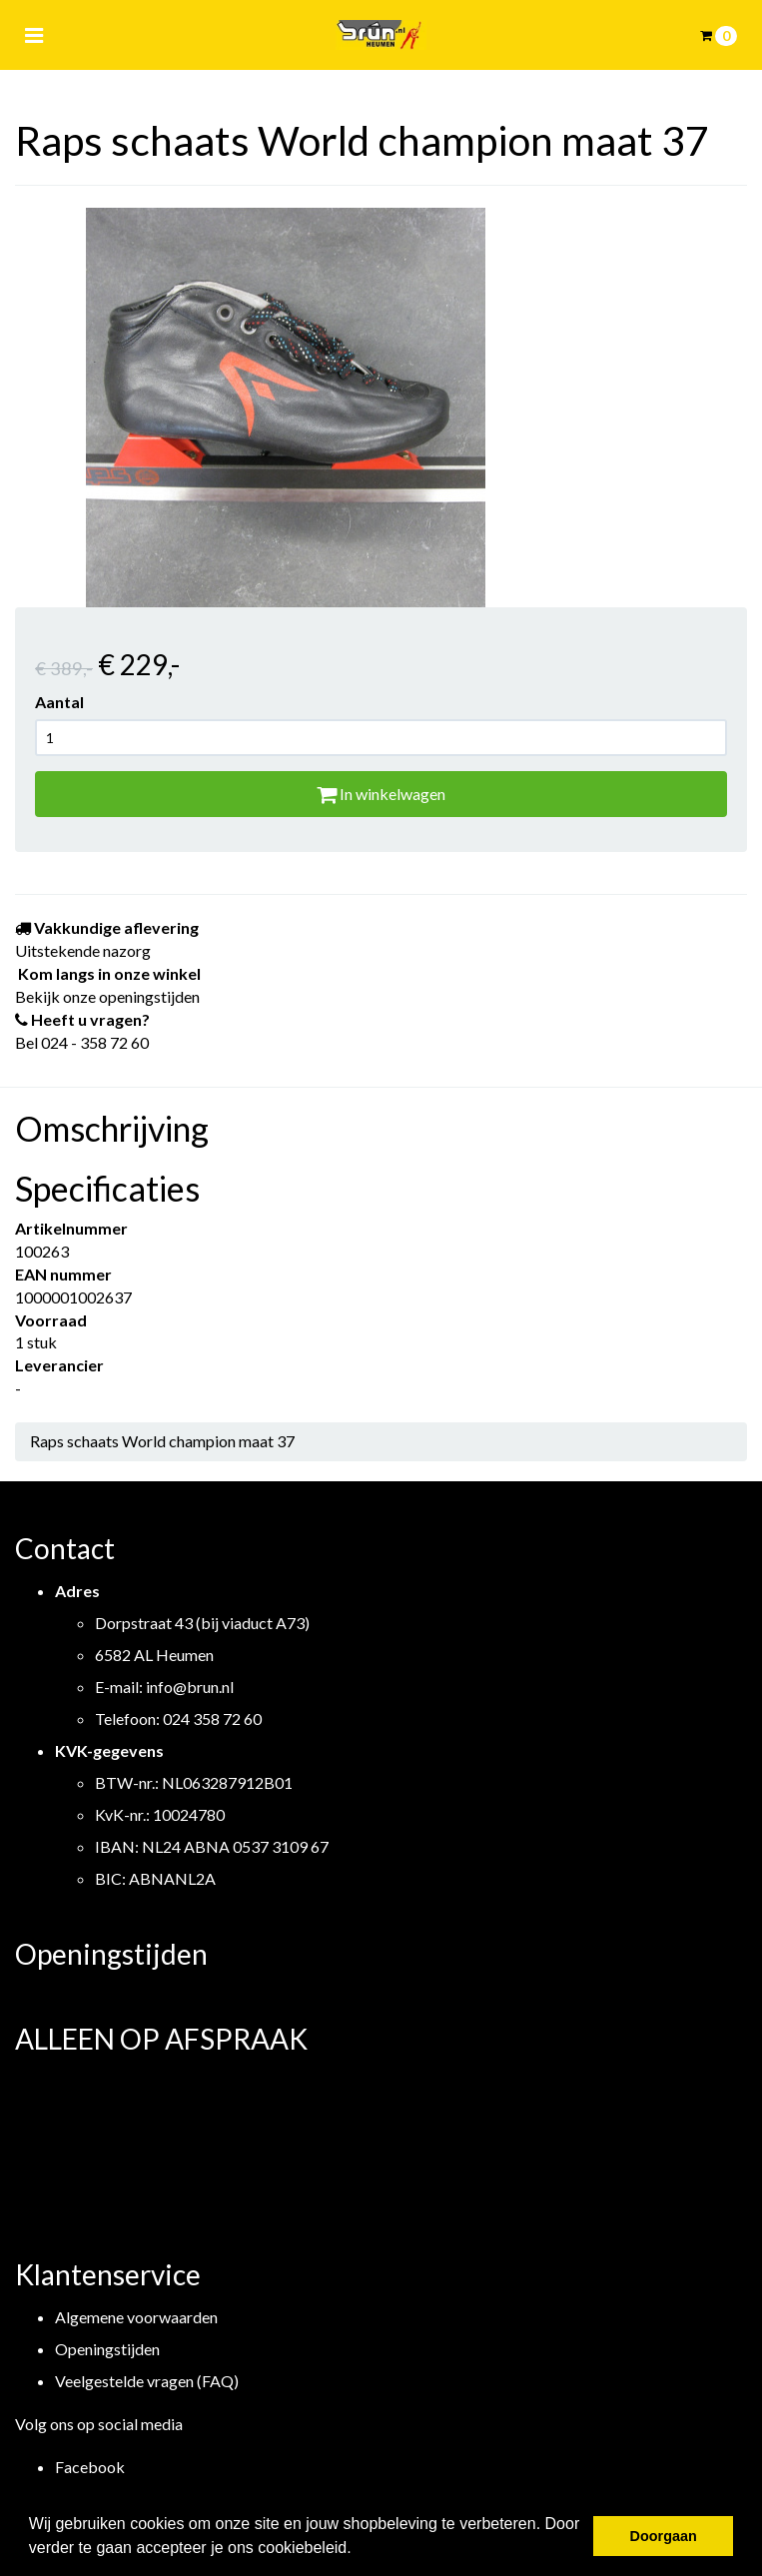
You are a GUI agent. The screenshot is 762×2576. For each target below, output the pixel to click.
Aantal (59, 701)
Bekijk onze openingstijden (107, 996)
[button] (359, 2550)
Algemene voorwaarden (136, 2316)
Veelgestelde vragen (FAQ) (147, 2380)
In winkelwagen (381, 793)
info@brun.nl (190, 1686)
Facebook (90, 2466)
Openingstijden (107, 2348)
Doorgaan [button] (663, 2536)
